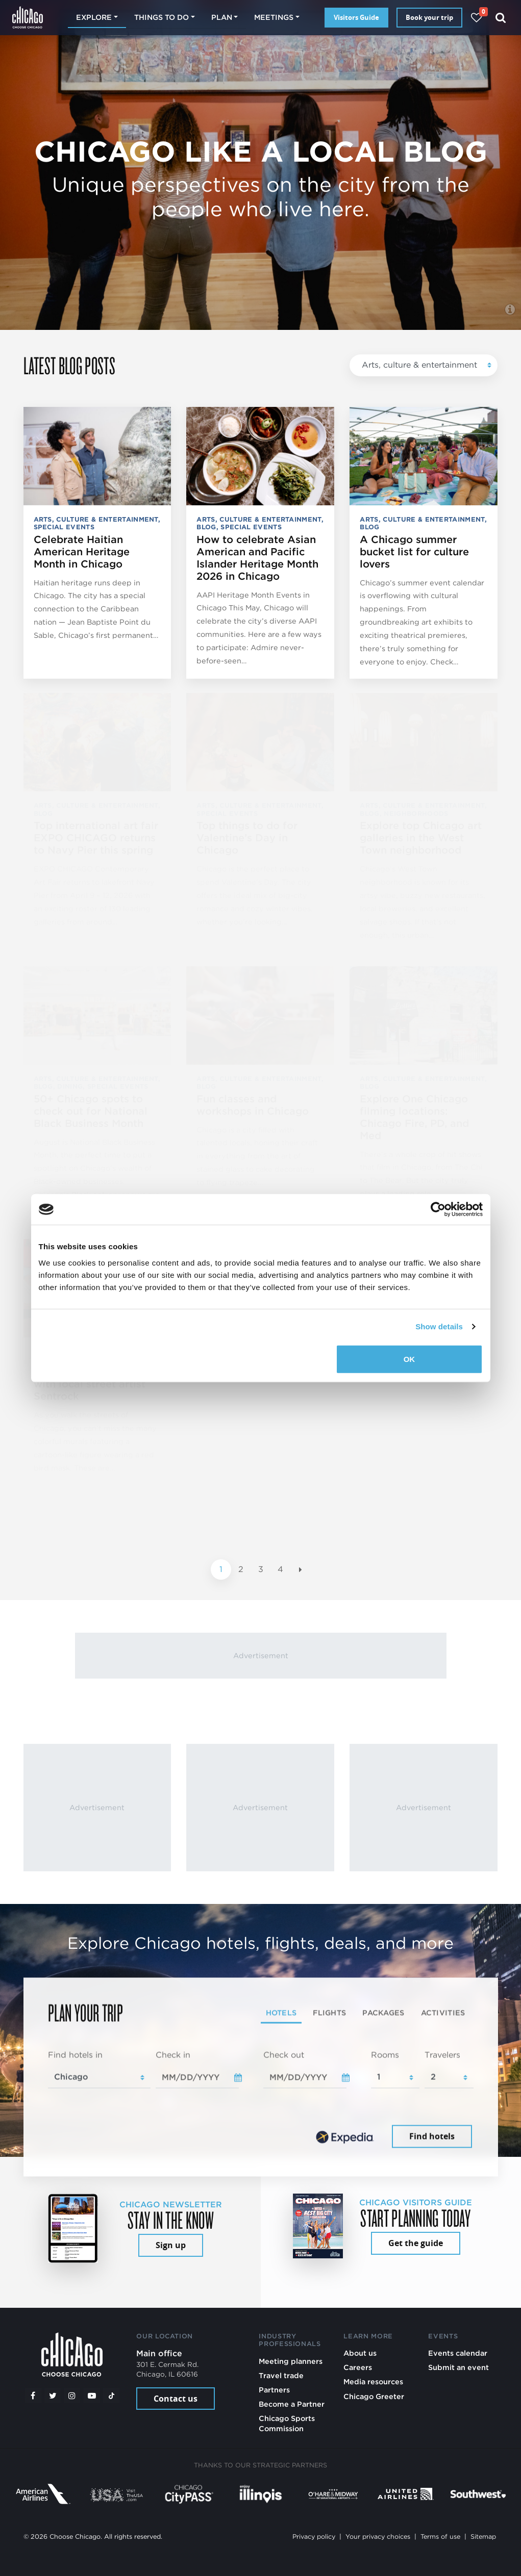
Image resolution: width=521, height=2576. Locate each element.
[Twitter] (52, 2395)
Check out (283, 2054)
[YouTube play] (92, 2395)
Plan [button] (221, 17)
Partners (274, 2389)
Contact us (175, 2398)
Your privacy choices (377, 2536)
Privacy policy (313, 2536)
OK (409, 1358)
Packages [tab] (383, 2012)
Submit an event (458, 2367)
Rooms (385, 2054)
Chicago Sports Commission (287, 2423)
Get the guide (415, 2243)
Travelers (442, 2054)
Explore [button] (94, 17)
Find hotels (432, 2136)
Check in (173, 2054)
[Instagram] (72, 2395)
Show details (439, 1326)
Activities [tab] (443, 2012)
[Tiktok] (111, 2395)
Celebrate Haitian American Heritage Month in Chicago (82, 551)
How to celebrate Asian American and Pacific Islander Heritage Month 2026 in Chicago (257, 557)
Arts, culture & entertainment (419, 365)
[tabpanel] (261, 2100)
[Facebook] (33, 2395)
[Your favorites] (476, 17)
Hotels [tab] (281, 2012)
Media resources (373, 2381)
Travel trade (281, 2375)
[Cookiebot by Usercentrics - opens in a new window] (438, 1209)
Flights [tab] (329, 2012)
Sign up (171, 2245)
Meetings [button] (273, 17)
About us (360, 2353)
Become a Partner (292, 2404)
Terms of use (440, 2536)
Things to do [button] (161, 17)
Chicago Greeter (373, 2396)
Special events (64, 527)
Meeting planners (290, 2361)
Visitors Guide (356, 17)
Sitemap (483, 2536)
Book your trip (429, 17)
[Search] (501, 17)
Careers (357, 2367)
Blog (206, 527)
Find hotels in (75, 2054)
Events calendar (457, 2353)
